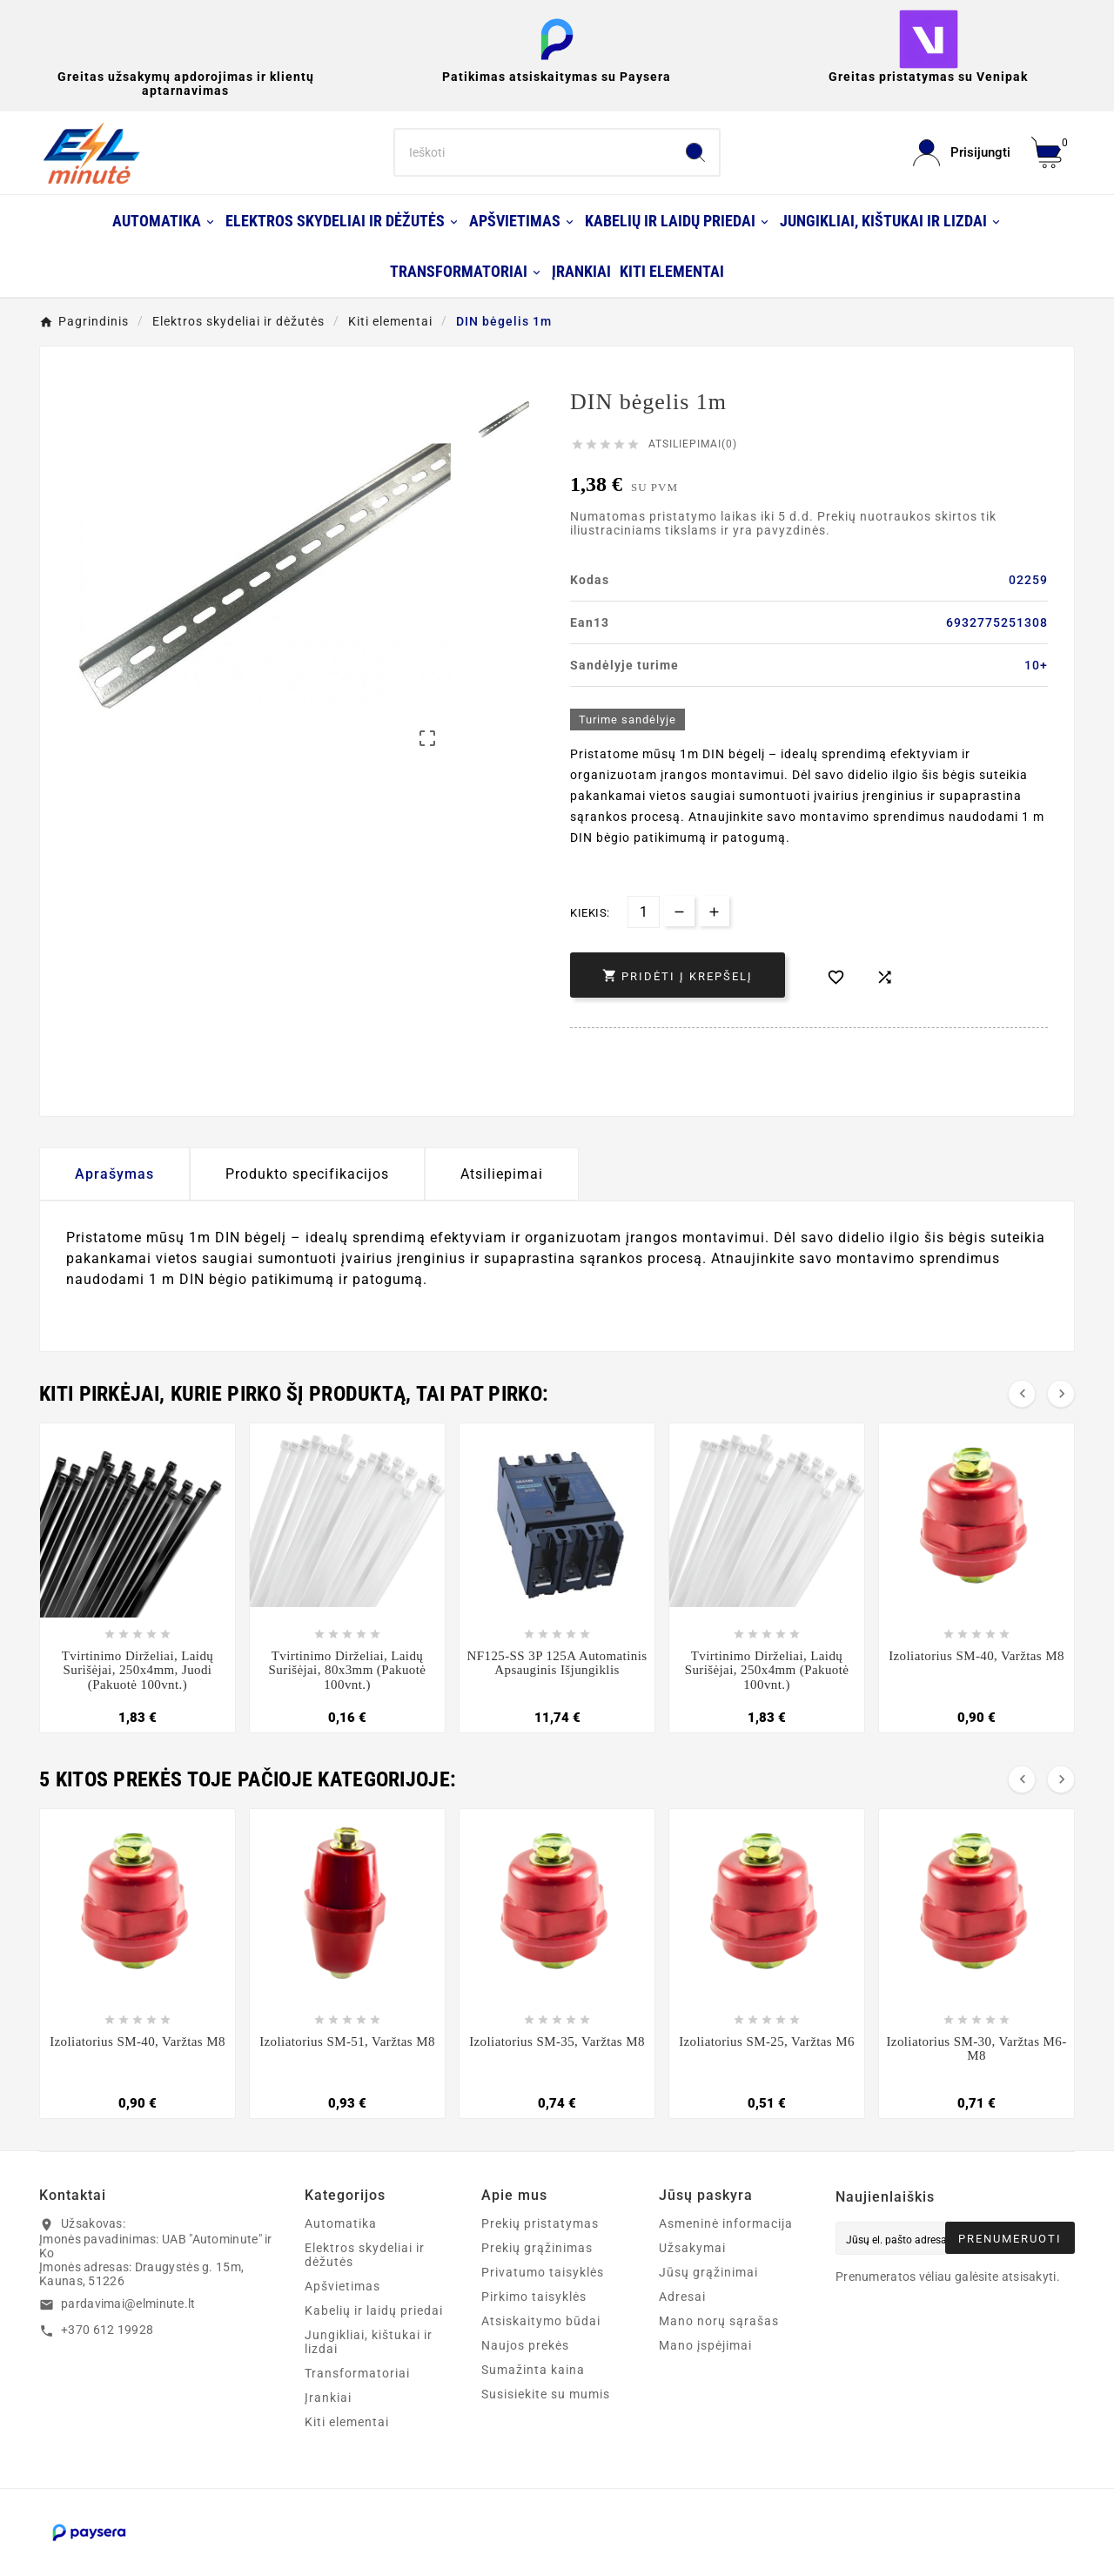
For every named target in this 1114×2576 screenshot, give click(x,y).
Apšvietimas (342, 2286)
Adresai (682, 2297)
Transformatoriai (357, 2373)
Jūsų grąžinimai (708, 2272)
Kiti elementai (347, 2422)
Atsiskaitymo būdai (541, 2321)
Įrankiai (328, 2397)
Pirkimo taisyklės (534, 2297)
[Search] (534, 152)
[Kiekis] (643, 912)
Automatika (341, 2223)
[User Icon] (961, 152)
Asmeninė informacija (726, 2223)
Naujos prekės (525, 2345)
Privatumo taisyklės (542, 2272)
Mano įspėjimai (705, 2345)
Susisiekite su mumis (545, 2394)
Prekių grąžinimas (537, 2248)
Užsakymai (692, 2248)
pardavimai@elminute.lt (128, 2303)
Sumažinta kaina (533, 2370)
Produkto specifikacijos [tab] (307, 1174)
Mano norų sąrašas (719, 2321)
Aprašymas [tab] (114, 1174)
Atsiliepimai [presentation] (501, 1174)
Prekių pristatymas (540, 2223)
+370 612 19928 (107, 2330)
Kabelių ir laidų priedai (374, 2310)
